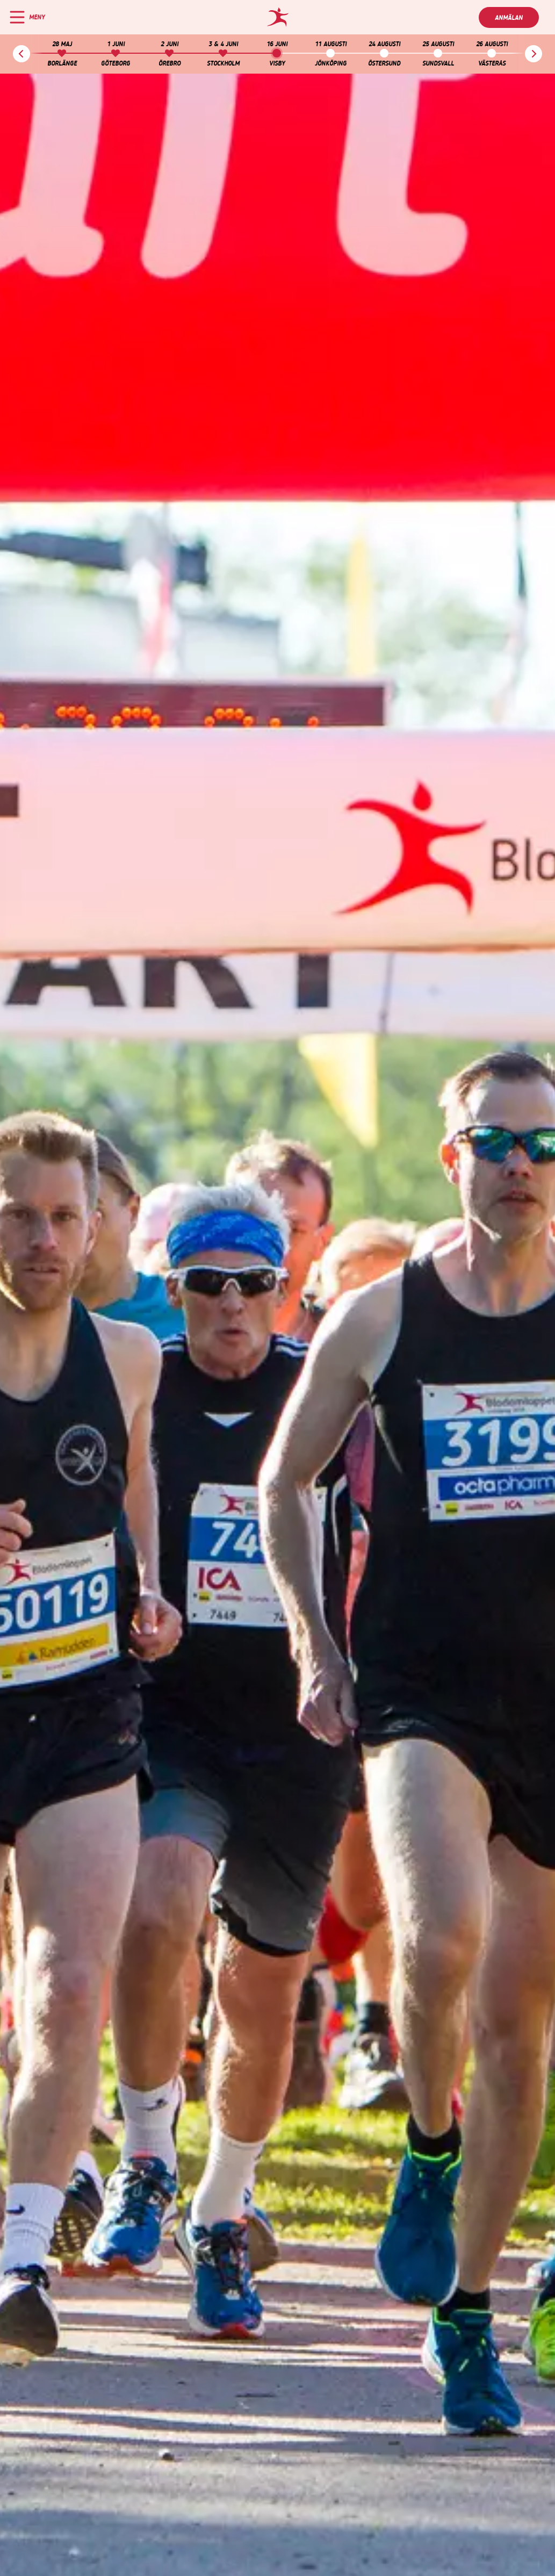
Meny (37, 17)
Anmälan (509, 17)
